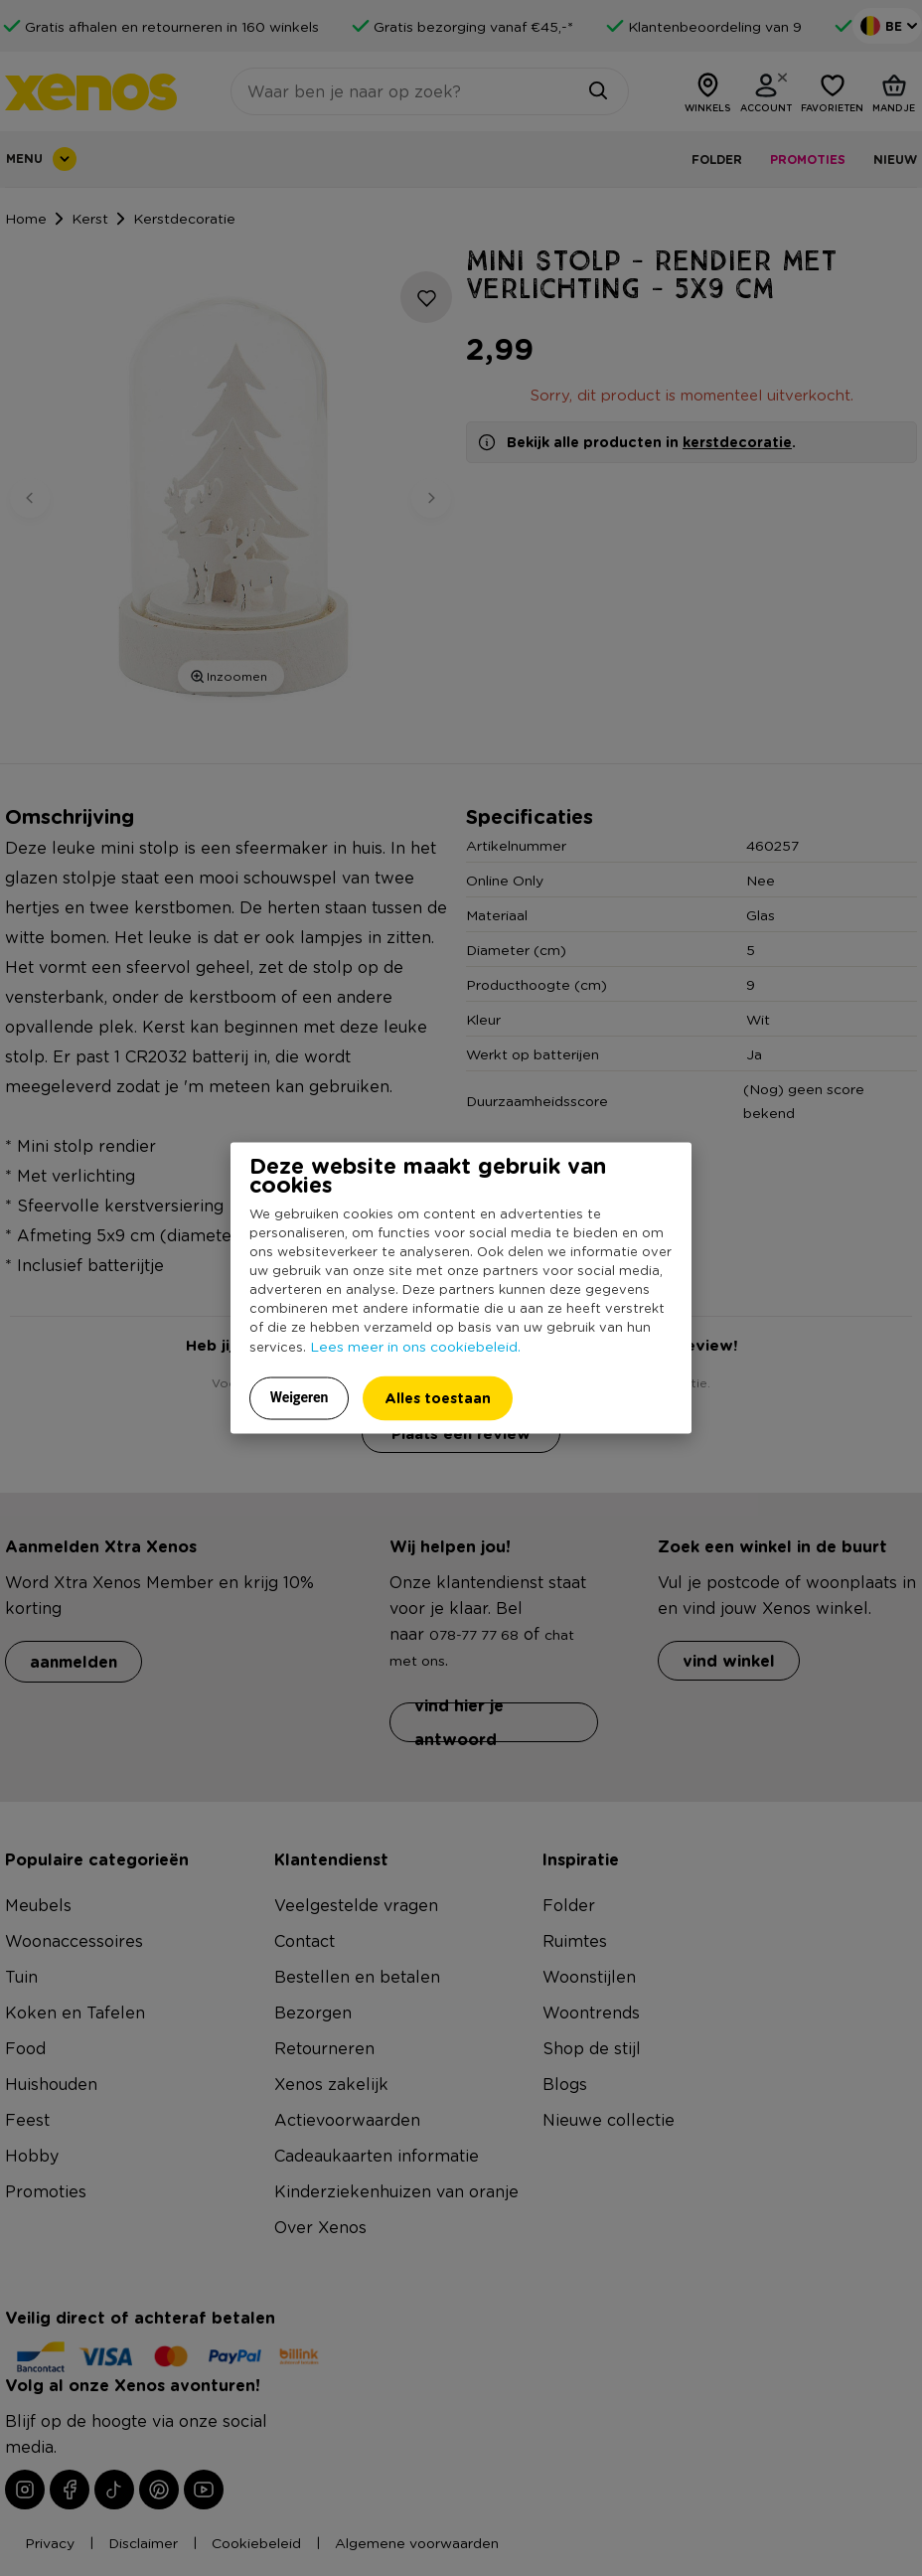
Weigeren (299, 1397)
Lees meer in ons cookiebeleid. (415, 1346)
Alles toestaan (437, 1397)
